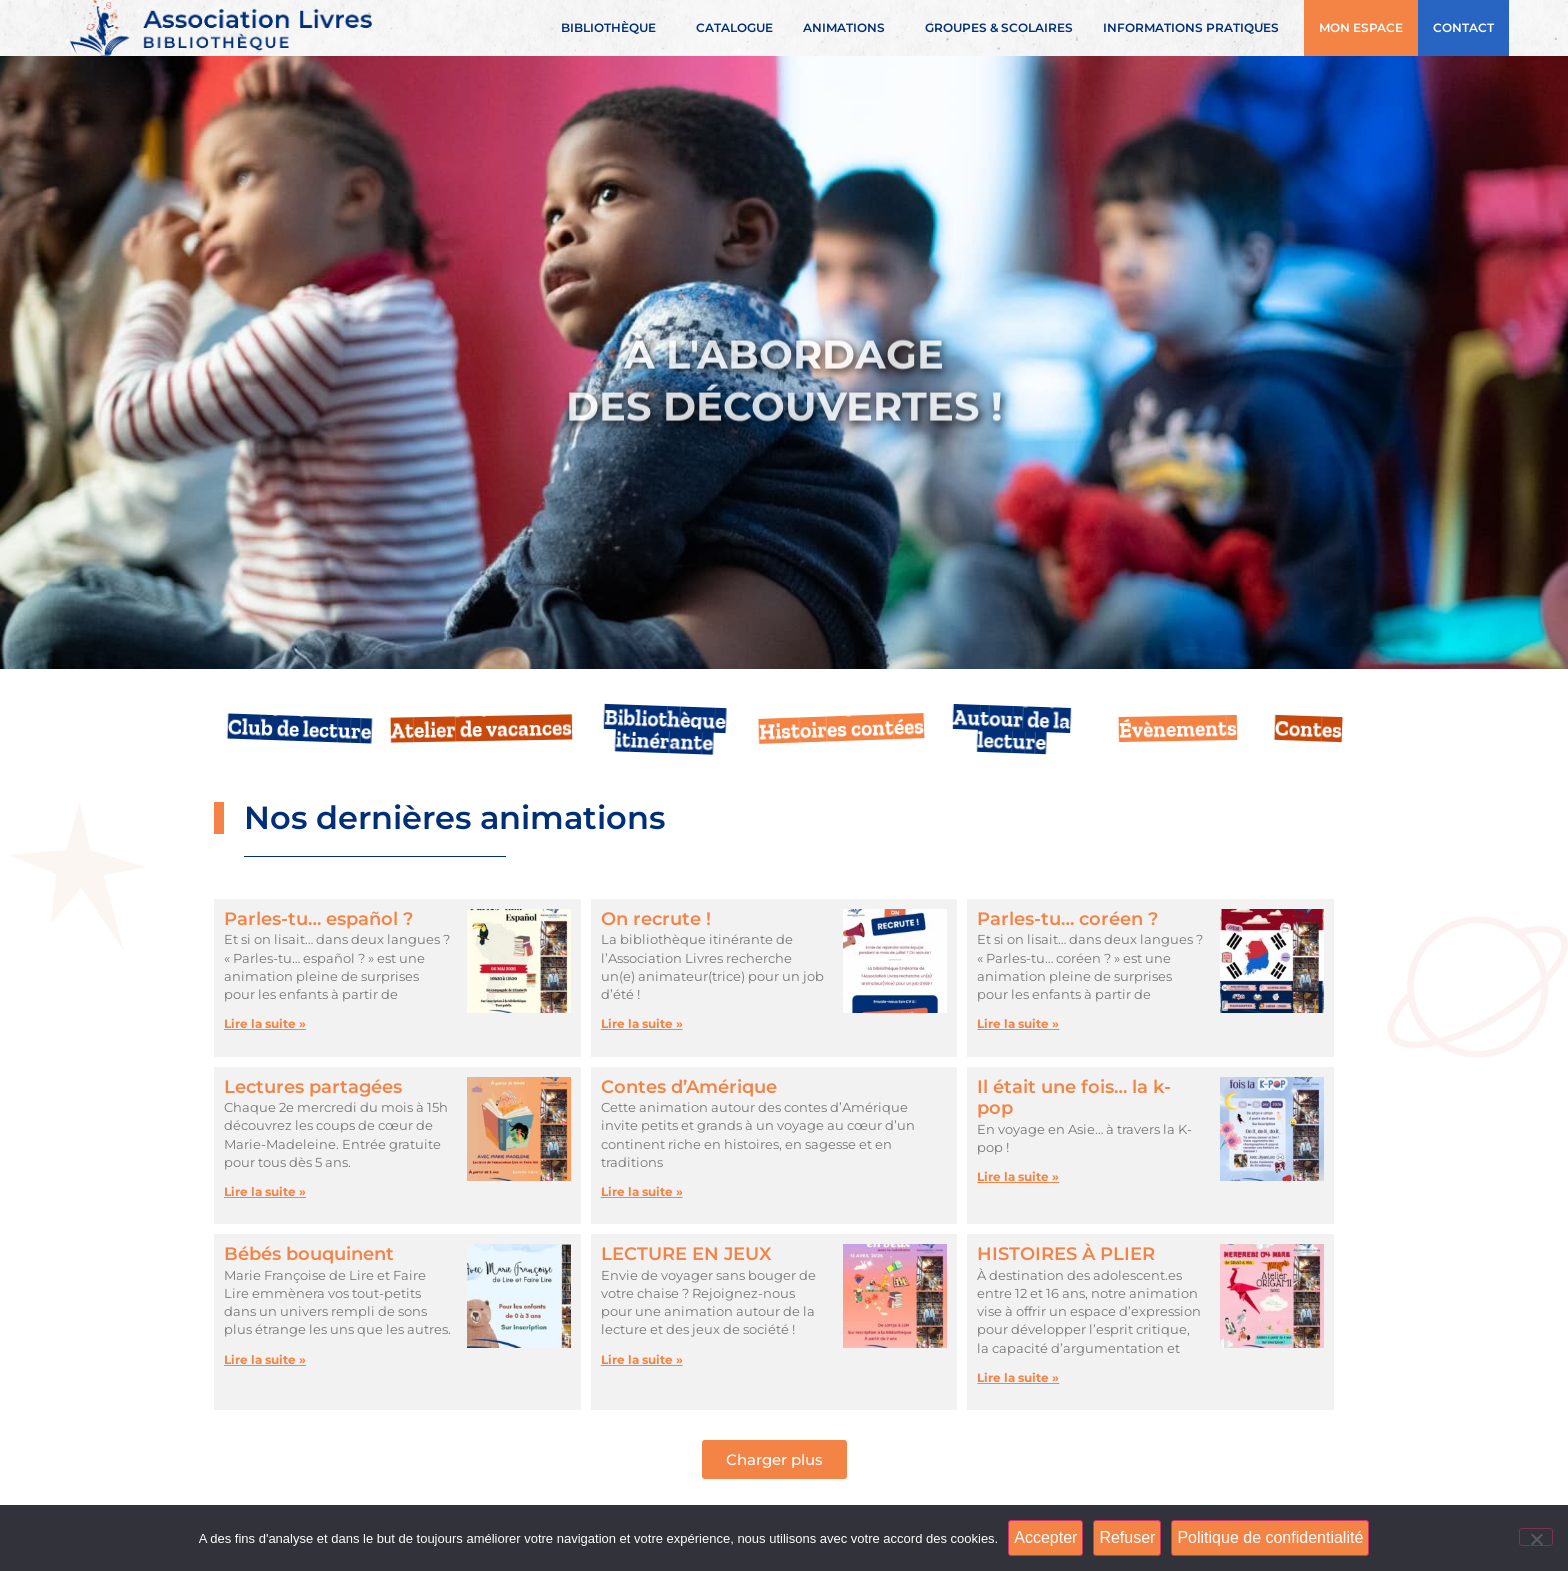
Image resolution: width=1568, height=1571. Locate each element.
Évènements (1177, 729)
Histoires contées (841, 730)
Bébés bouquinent (309, 1254)
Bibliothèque (613, 28)
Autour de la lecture (1012, 729)
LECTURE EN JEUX (686, 1254)
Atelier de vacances (481, 729)
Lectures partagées (313, 1087)
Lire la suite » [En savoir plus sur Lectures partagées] (265, 1191)
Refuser (1127, 1537)
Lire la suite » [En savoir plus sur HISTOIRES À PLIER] (1018, 1377)
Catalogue (734, 28)
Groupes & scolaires (999, 28)
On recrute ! (656, 919)
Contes (1308, 729)
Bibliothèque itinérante (665, 729)
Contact (1463, 28)
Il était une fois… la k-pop (1074, 1098)
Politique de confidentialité (1270, 1537)
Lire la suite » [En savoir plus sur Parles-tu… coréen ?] (1018, 1023)
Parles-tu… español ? (318, 919)
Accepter (1045, 1537)
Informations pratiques (1196, 28)
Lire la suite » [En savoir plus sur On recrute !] (642, 1023)
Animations (849, 28)
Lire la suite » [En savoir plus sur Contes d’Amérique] (642, 1191)
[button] (774, 1459)
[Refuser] (1536, 1537)
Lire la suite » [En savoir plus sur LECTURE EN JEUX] (642, 1359)
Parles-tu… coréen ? (1067, 919)
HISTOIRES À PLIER (1066, 1254)
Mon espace (1361, 28)
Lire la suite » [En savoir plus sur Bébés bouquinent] (265, 1359)
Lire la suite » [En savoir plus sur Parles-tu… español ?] (265, 1023)
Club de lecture (300, 729)
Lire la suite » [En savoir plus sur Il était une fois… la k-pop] (1018, 1176)
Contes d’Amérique (689, 1087)
